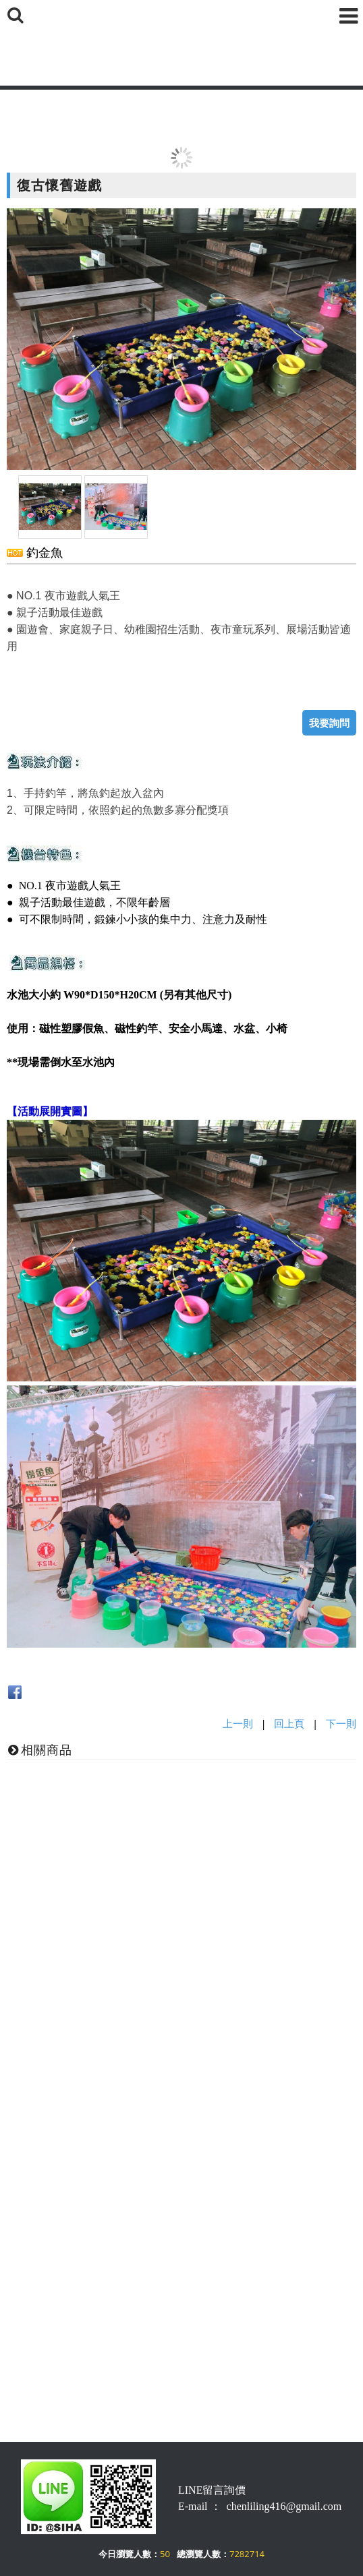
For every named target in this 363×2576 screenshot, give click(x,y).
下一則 (341, 1723)
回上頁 (289, 1723)
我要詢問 (329, 722)
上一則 (238, 1723)
